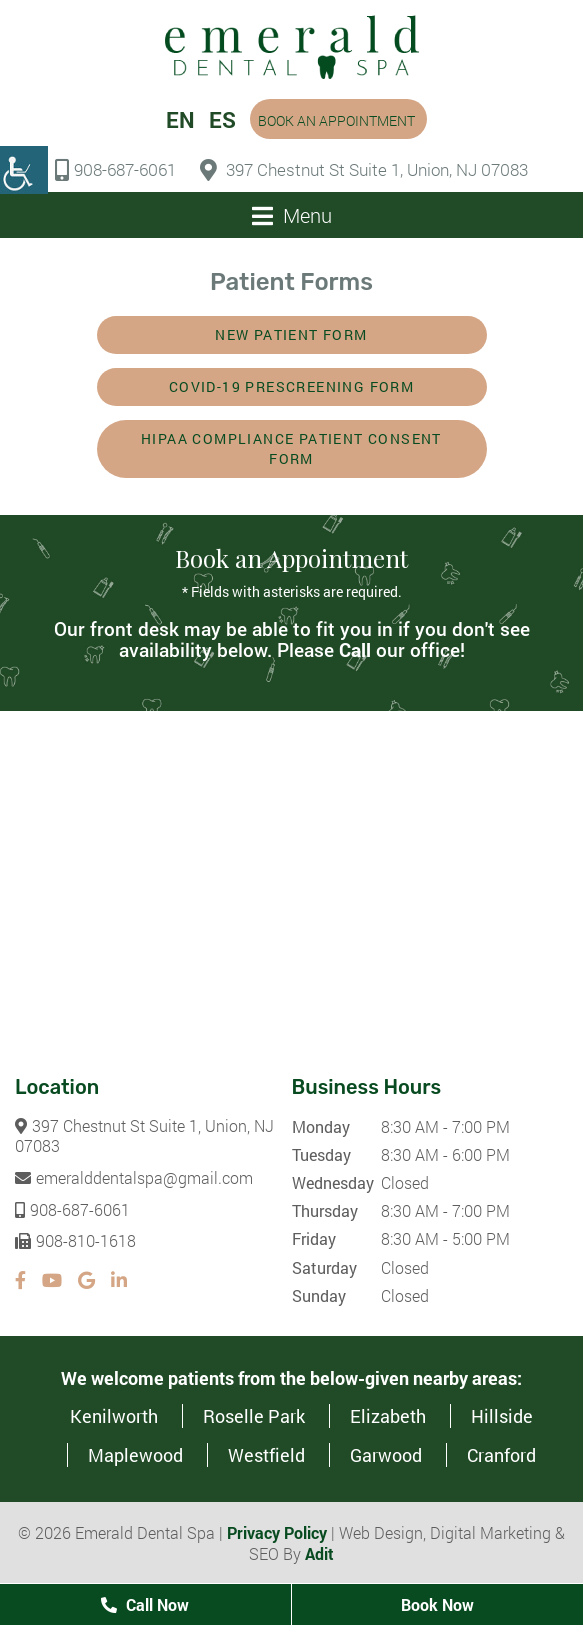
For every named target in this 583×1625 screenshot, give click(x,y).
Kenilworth (114, 1416)
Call (355, 649)
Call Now (145, 1604)
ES (222, 119)
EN (180, 119)
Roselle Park (254, 1416)
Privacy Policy (277, 1532)
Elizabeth (388, 1416)
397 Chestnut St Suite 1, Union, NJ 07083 (364, 170)
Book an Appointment (336, 120)
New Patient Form (291, 334)
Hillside (502, 1416)
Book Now (437, 1604)
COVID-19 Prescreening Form (291, 386)
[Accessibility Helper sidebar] (24, 170)
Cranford (501, 1455)
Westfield (266, 1455)
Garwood (386, 1455)
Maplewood (135, 1455)
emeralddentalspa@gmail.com (134, 1177)
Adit (319, 1553)
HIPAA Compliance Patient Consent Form (291, 448)
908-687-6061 (115, 170)
